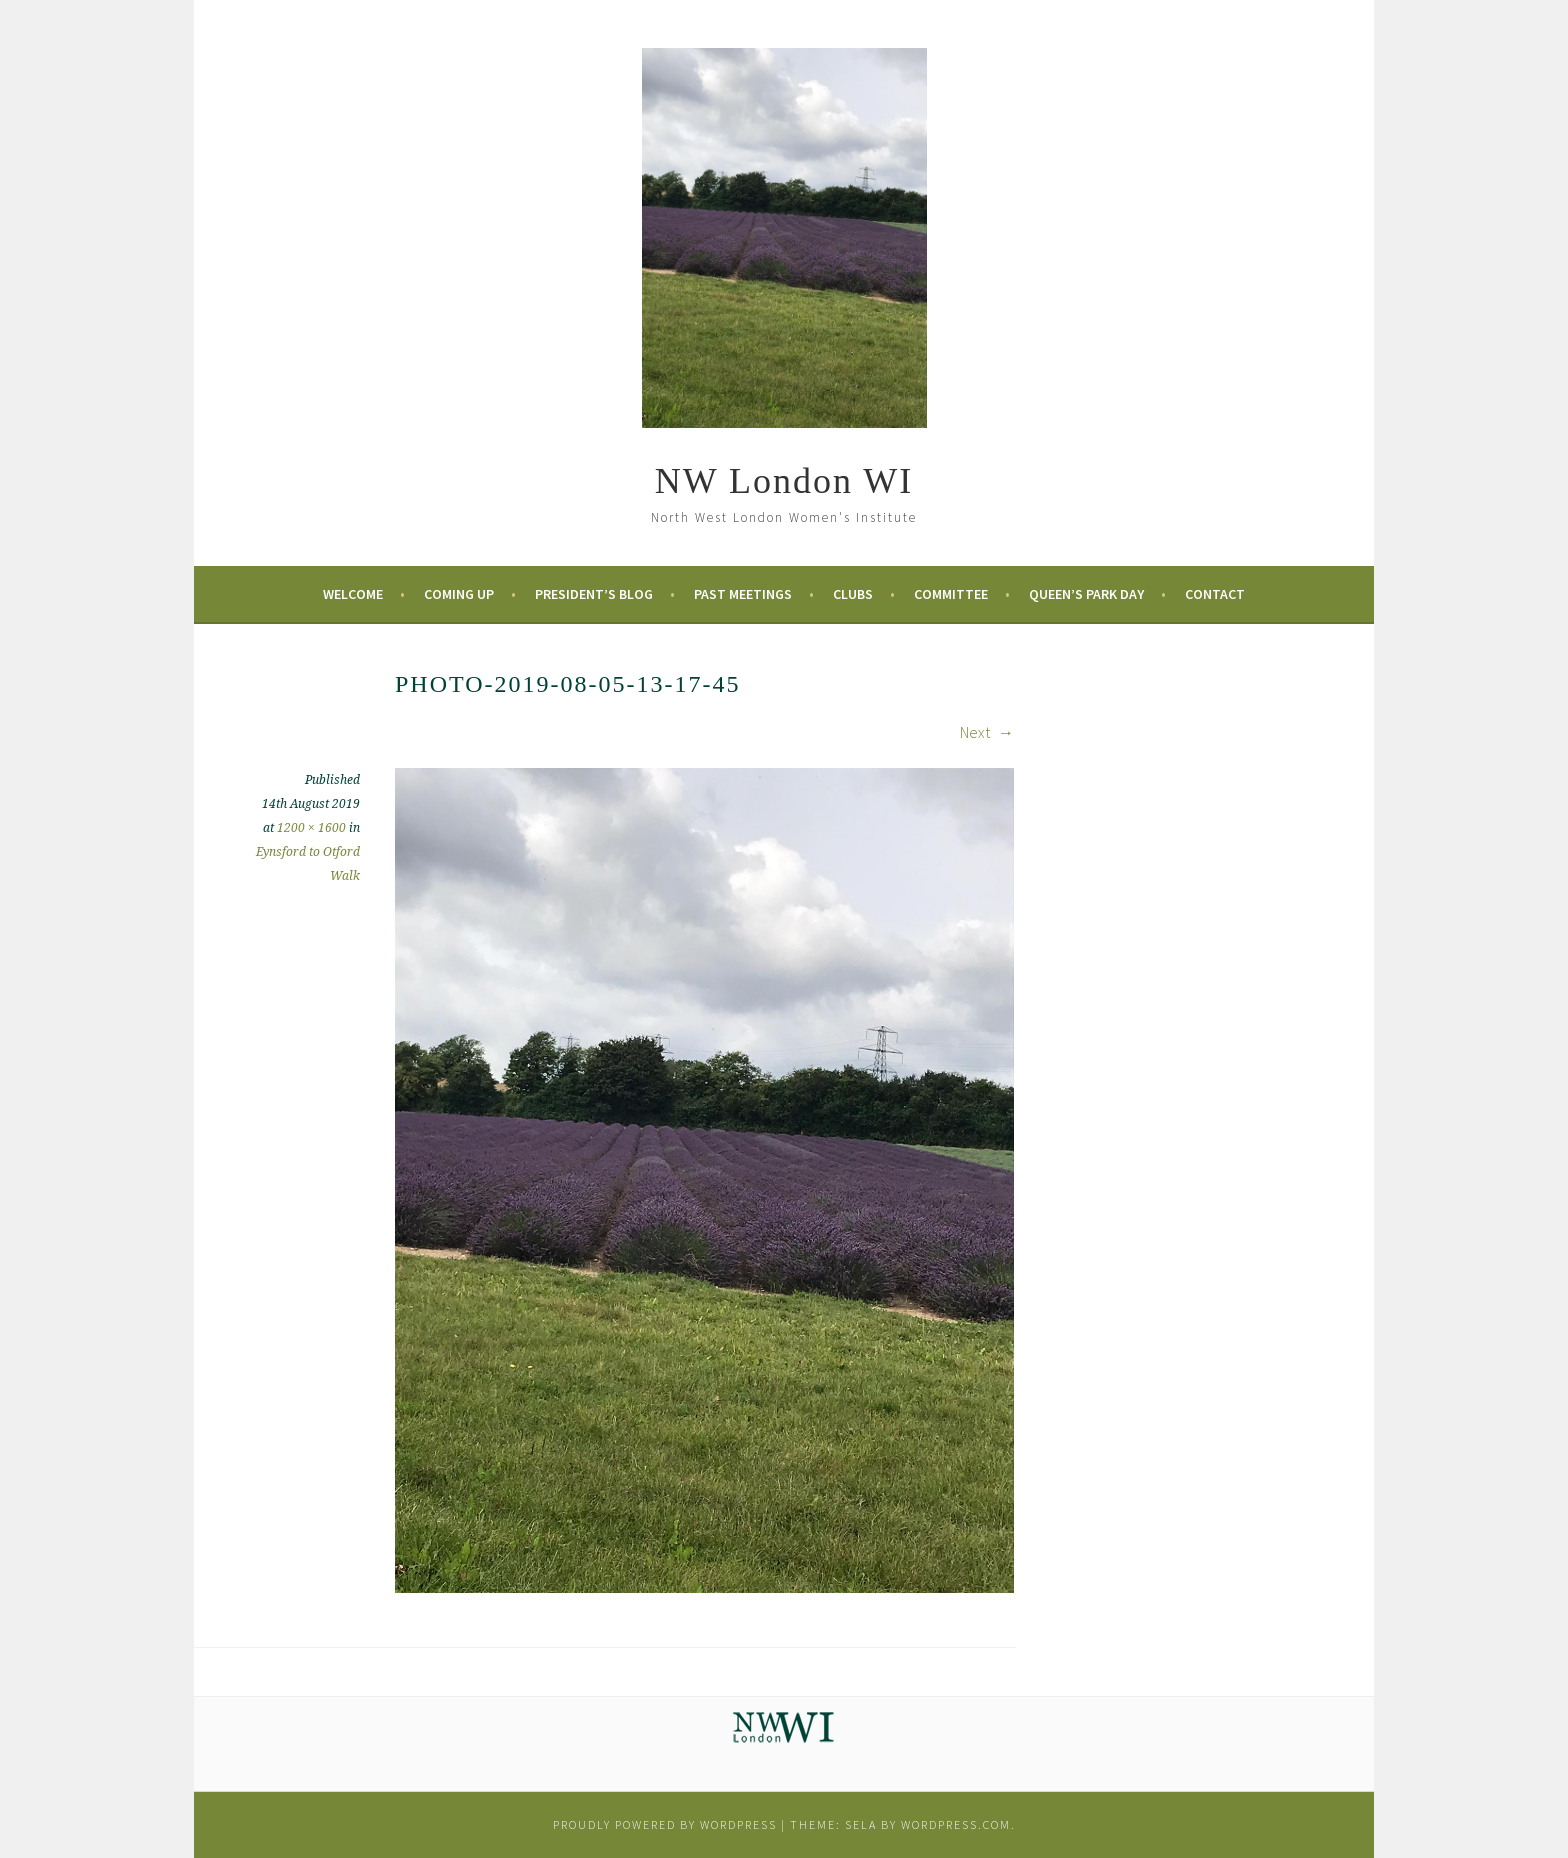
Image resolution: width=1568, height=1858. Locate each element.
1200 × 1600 (311, 828)
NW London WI (784, 481)
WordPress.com (956, 1824)
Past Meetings (743, 594)
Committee (951, 594)
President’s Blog (594, 594)
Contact (1215, 594)
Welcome (353, 594)
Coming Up (459, 594)
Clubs (853, 594)
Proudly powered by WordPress (665, 1824)
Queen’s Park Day (1086, 594)
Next (987, 732)
